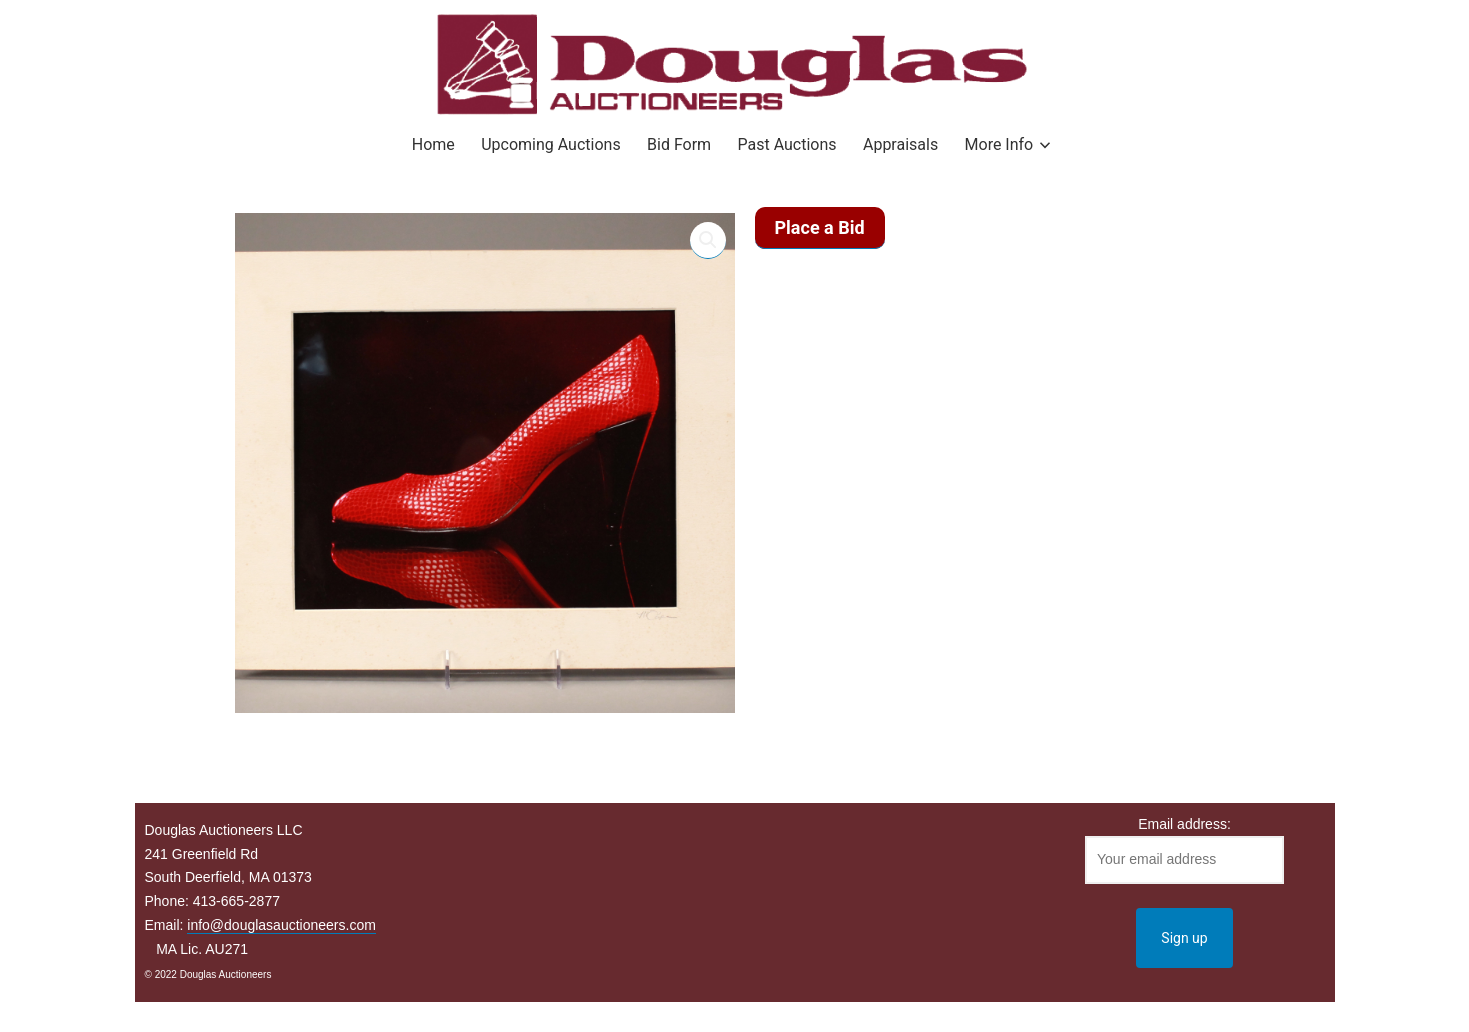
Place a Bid (820, 227)
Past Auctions (787, 144)
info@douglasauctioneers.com (281, 925)
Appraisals (900, 144)
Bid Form (679, 144)
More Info (999, 144)
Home (433, 144)
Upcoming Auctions (550, 144)
